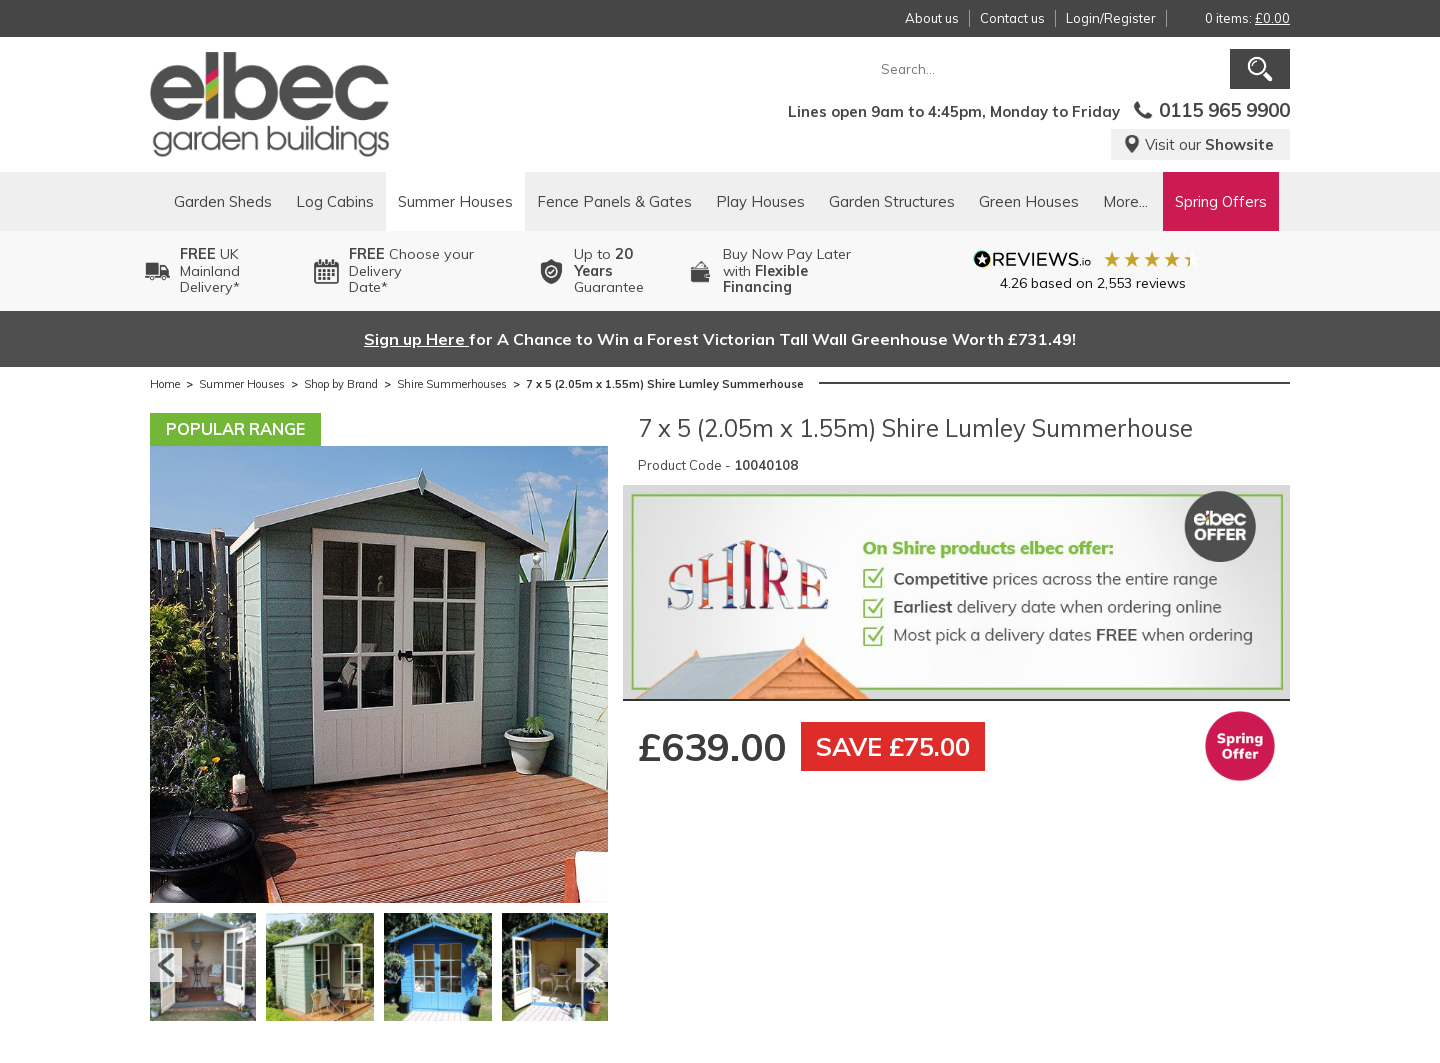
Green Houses (1029, 201)
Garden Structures (892, 201)
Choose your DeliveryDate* (411, 271)
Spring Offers (1221, 201)
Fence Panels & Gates (614, 201)
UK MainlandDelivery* (210, 271)
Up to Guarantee (609, 271)
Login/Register (1111, 18)
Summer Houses (455, 201)
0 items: (1247, 18)
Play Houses (760, 201)
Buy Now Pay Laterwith (787, 271)
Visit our (1198, 144)
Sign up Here (416, 339)
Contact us (1012, 18)
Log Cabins (335, 201)
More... (1125, 201)
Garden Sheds (223, 201)
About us (932, 18)
